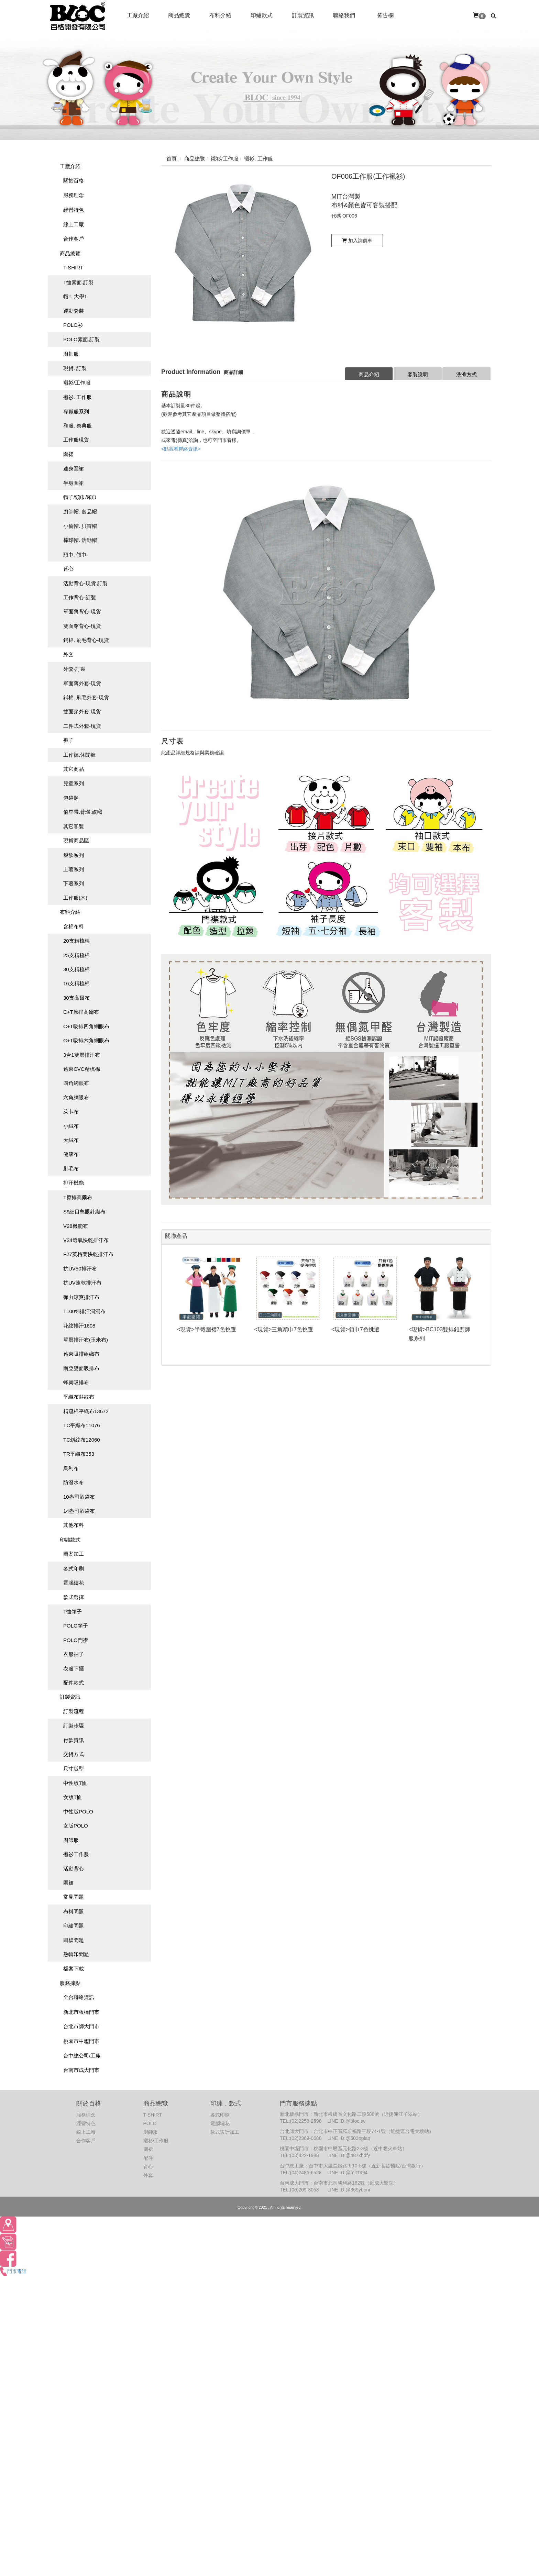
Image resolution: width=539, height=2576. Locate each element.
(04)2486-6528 (306, 2172)
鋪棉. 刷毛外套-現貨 (86, 697)
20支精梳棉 (76, 941)
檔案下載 (73, 1969)
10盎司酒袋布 (79, 1497)
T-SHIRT (73, 267)
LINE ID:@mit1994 (347, 2172)
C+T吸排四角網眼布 (86, 1026)
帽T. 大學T (75, 296)
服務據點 (70, 1983)
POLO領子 (75, 1626)
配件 (148, 2158)
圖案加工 (73, 1554)
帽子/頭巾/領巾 (80, 497)
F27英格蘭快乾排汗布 (88, 1254)
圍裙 (68, 454)
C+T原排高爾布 (81, 1012)
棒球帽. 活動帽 (80, 540)
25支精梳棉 (76, 955)
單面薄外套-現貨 (82, 683)
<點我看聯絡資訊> (180, 449)
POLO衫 (73, 325)
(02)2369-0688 (306, 2138)
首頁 (171, 159)
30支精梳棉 (76, 969)
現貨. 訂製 (75, 368)
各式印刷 (73, 1569)
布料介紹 (70, 912)
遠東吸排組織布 (81, 1354)
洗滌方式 (466, 374)
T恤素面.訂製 (78, 282)
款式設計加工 (224, 2132)
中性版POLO (78, 1811)
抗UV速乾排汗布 (82, 1283)
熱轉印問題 (76, 1954)
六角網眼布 (76, 1097)
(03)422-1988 (304, 2155)
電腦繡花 (73, 1583)
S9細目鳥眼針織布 (84, 1211)
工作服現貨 (76, 440)
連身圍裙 (73, 468)
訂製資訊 (70, 1697)
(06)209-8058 (304, 2189)
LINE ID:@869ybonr (349, 2189)
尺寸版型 (73, 1769)
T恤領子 (72, 1611)
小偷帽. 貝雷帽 (80, 526)
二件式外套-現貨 (82, 726)
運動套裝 (73, 311)
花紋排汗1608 (79, 1326)
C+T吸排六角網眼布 (86, 1040)
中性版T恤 (75, 1783)
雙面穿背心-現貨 (82, 626)
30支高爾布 (76, 998)
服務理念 (73, 195)
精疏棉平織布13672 (86, 1411)
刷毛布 (71, 1169)
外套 (68, 654)
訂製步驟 (73, 1726)
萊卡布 (71, 1111)
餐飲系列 (73, 855)
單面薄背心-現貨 (82, 611)
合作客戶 (73, 239)
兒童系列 (73, 783)
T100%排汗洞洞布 (84, 1311)
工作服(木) (75, 898)
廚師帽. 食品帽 (80, 511)
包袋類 (71, 798)
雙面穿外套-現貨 (82, 711)
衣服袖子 (73, 1654)
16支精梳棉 (76, 983)
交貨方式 (73, 1754)
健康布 (71, 1154)
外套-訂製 (74, 669)
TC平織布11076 (81, 1425)
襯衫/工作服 (76, 383)
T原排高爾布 (77, 1197)
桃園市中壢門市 (81, 2041)
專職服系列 (76, 411)
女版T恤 (72, 1797)
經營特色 (73, 210)
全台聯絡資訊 (78, 1997)
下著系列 (73, 883)
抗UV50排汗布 (80, 1269)
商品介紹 (369, 374)
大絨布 (71, 1140)
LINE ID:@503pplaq (348, 2138)
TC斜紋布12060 (81, 1440)
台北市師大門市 (81, 2026)
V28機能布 (75, 1226)
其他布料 (73, 1525)
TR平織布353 (78, 1454)
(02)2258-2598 (306, 2121)
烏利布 (71, 1468)
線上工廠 (73, 224)
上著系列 (73, 869)
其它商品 (73, 769)
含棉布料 (73, 926)
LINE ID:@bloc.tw (346, 2121)
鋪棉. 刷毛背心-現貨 (86, 640)
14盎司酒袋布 (79, 1511)
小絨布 (71, 1126)
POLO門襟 (75, 1640)
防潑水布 (73, 1482)
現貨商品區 (76, 840)
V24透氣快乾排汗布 (86, 1240)
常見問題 (73, 1897)
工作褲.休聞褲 (79, 755)
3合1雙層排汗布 (81, 1055)
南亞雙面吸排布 (81, 1368)
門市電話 (13, 2271)
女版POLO (75, 1826)
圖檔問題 (73, 1940)
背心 (68, 568)
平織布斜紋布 (78, 1397)
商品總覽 (70, 253)
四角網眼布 (76, 1083)
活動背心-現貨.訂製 (85, 583)
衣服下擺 (73, 1669)
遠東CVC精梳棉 (81, 1069)
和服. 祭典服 (77, 426)
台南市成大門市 (81, 2070)
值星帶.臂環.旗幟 (82, 812)
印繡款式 (70, 1540)
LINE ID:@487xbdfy (348, 2155)
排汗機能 (73, 1183)
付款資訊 (73, 1740)
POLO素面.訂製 (81, 339)
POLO (150, 2123)
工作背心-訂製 (79, 597)
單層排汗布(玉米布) (85, 1340)
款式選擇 (73, 1597)
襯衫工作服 (76, 1854)
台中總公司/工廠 (82, 2055)
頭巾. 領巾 (75, 554)
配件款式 (73, 1683)
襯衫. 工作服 (77, 397)
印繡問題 (73, 1926)
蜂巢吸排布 (76, 1382)
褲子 (68, 740)
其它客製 (73, 826)
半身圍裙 (73, 483)
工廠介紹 (70, 166)
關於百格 (73, 181)
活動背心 (73, 1869)
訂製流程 (73, 1711)
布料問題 (73, 1911)
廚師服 (71, 354)
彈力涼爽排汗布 (81, 1297)
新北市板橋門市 (81, 2012)
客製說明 (417, 374)
